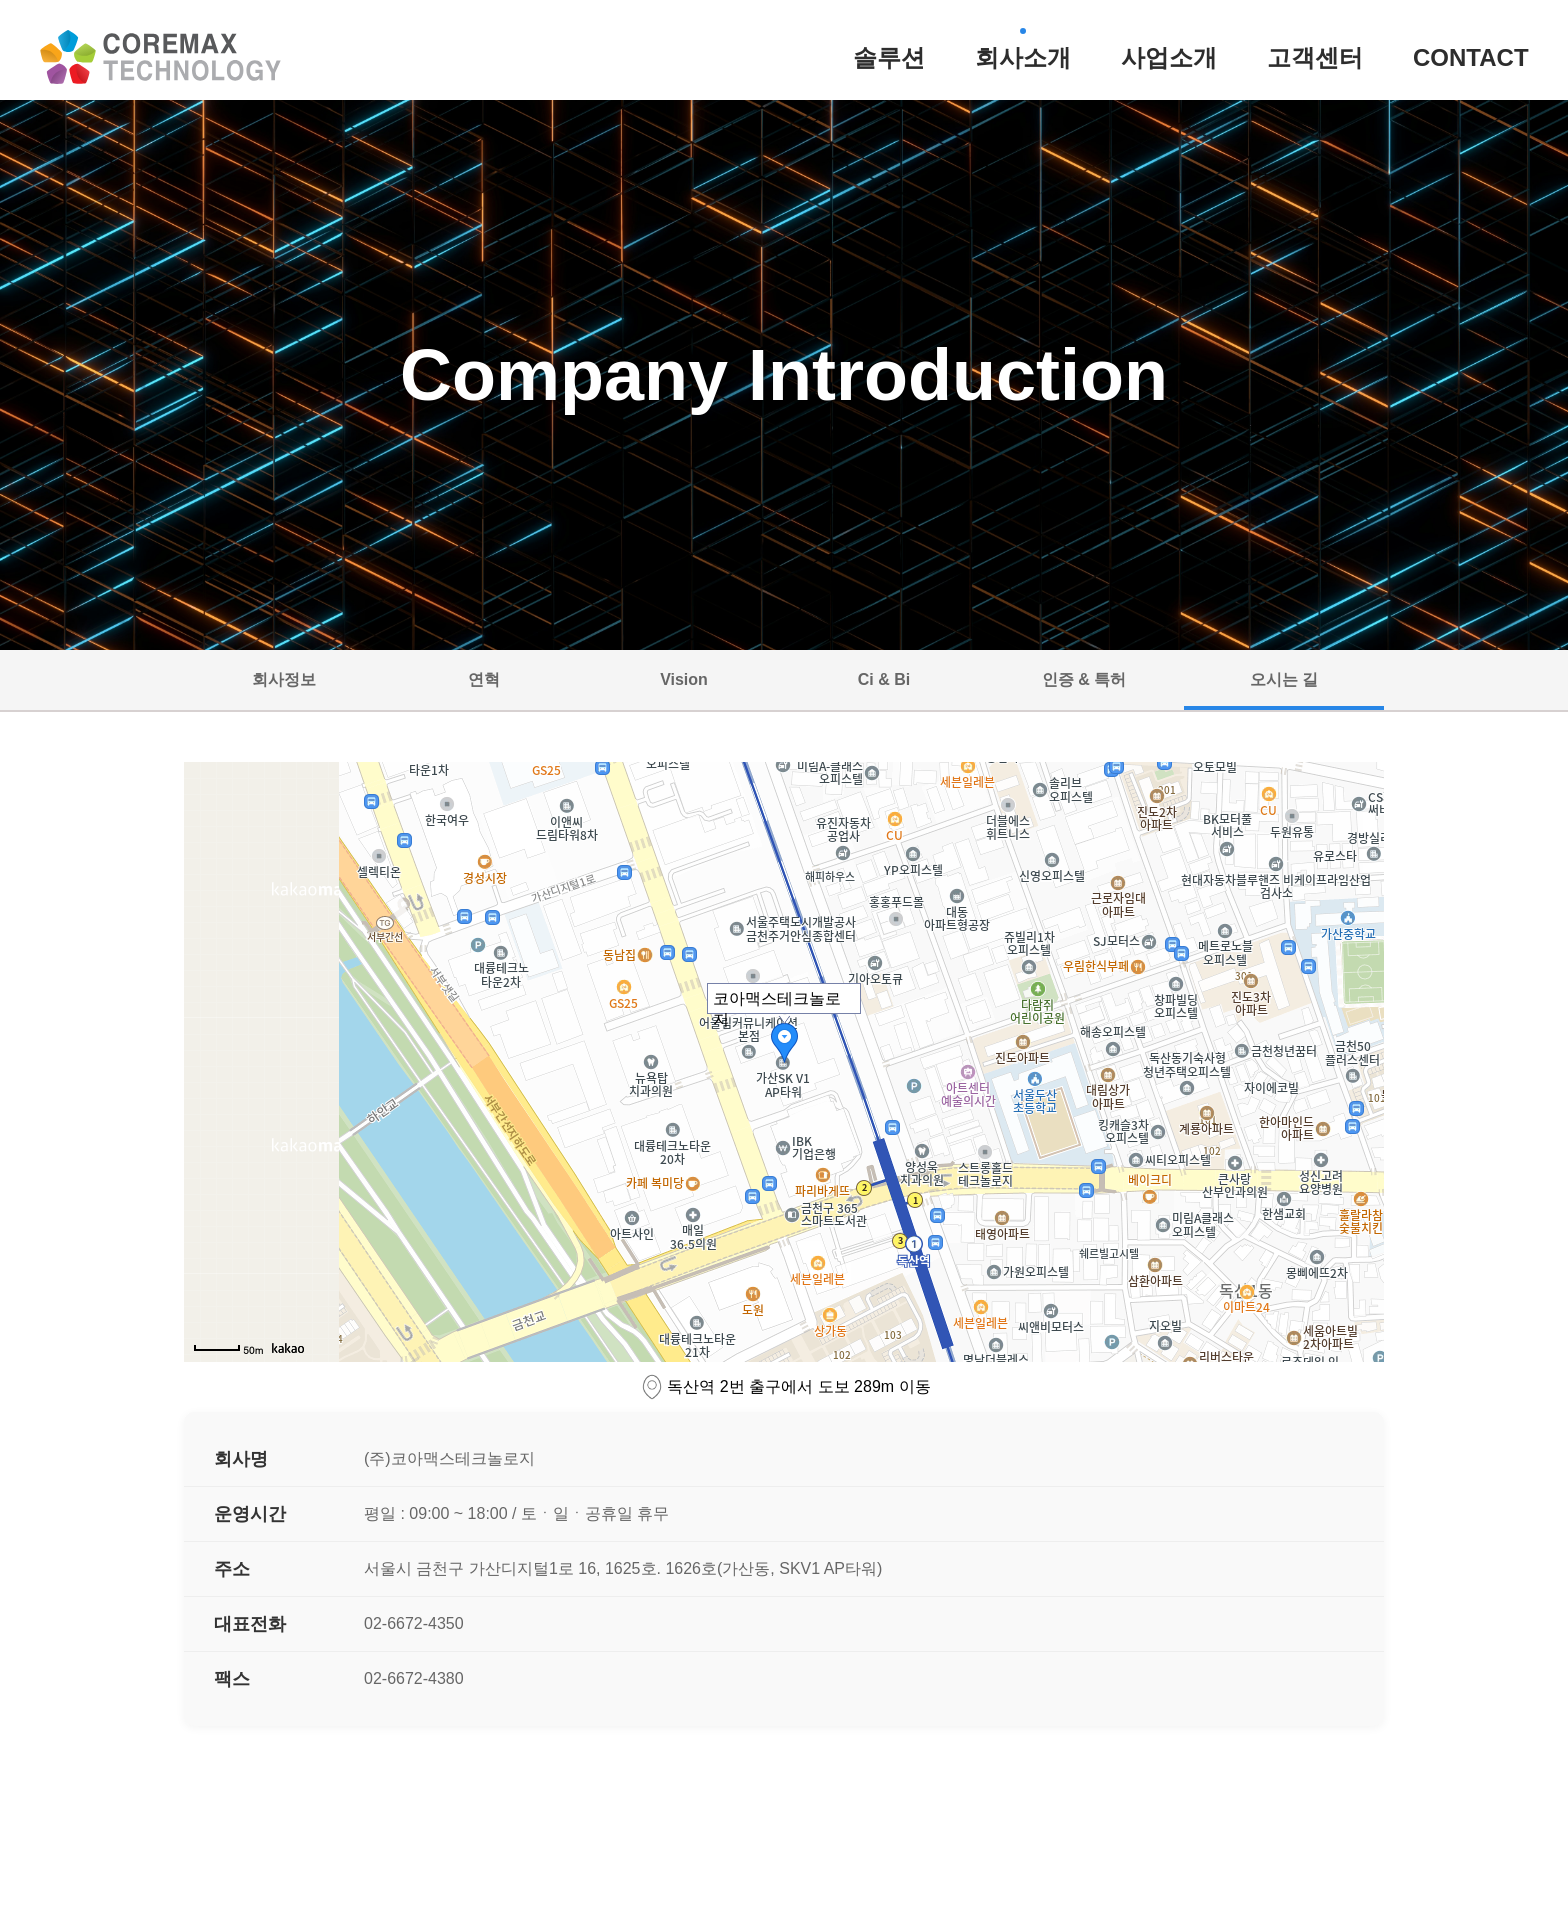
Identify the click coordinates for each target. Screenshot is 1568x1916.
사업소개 (1169, 57)
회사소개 (1023, 57)
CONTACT (1471, 57)
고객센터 (1315, 57)
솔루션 (889, 57)
